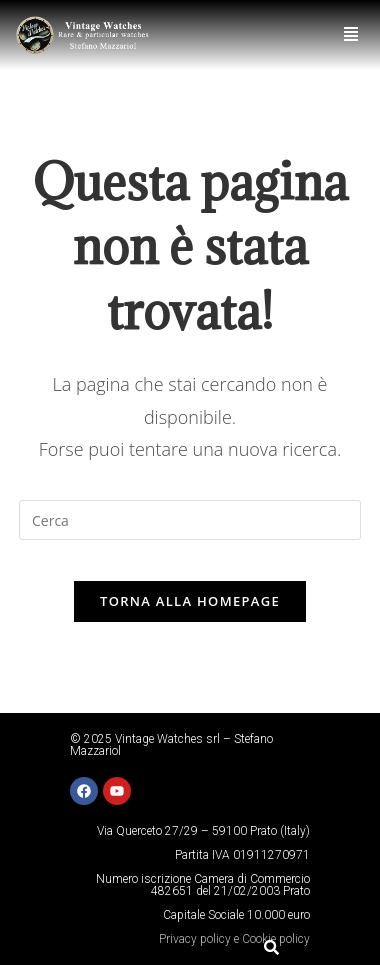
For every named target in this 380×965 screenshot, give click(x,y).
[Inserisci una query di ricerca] (190, 520)
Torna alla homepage (190, 601)
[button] (351, 34)
